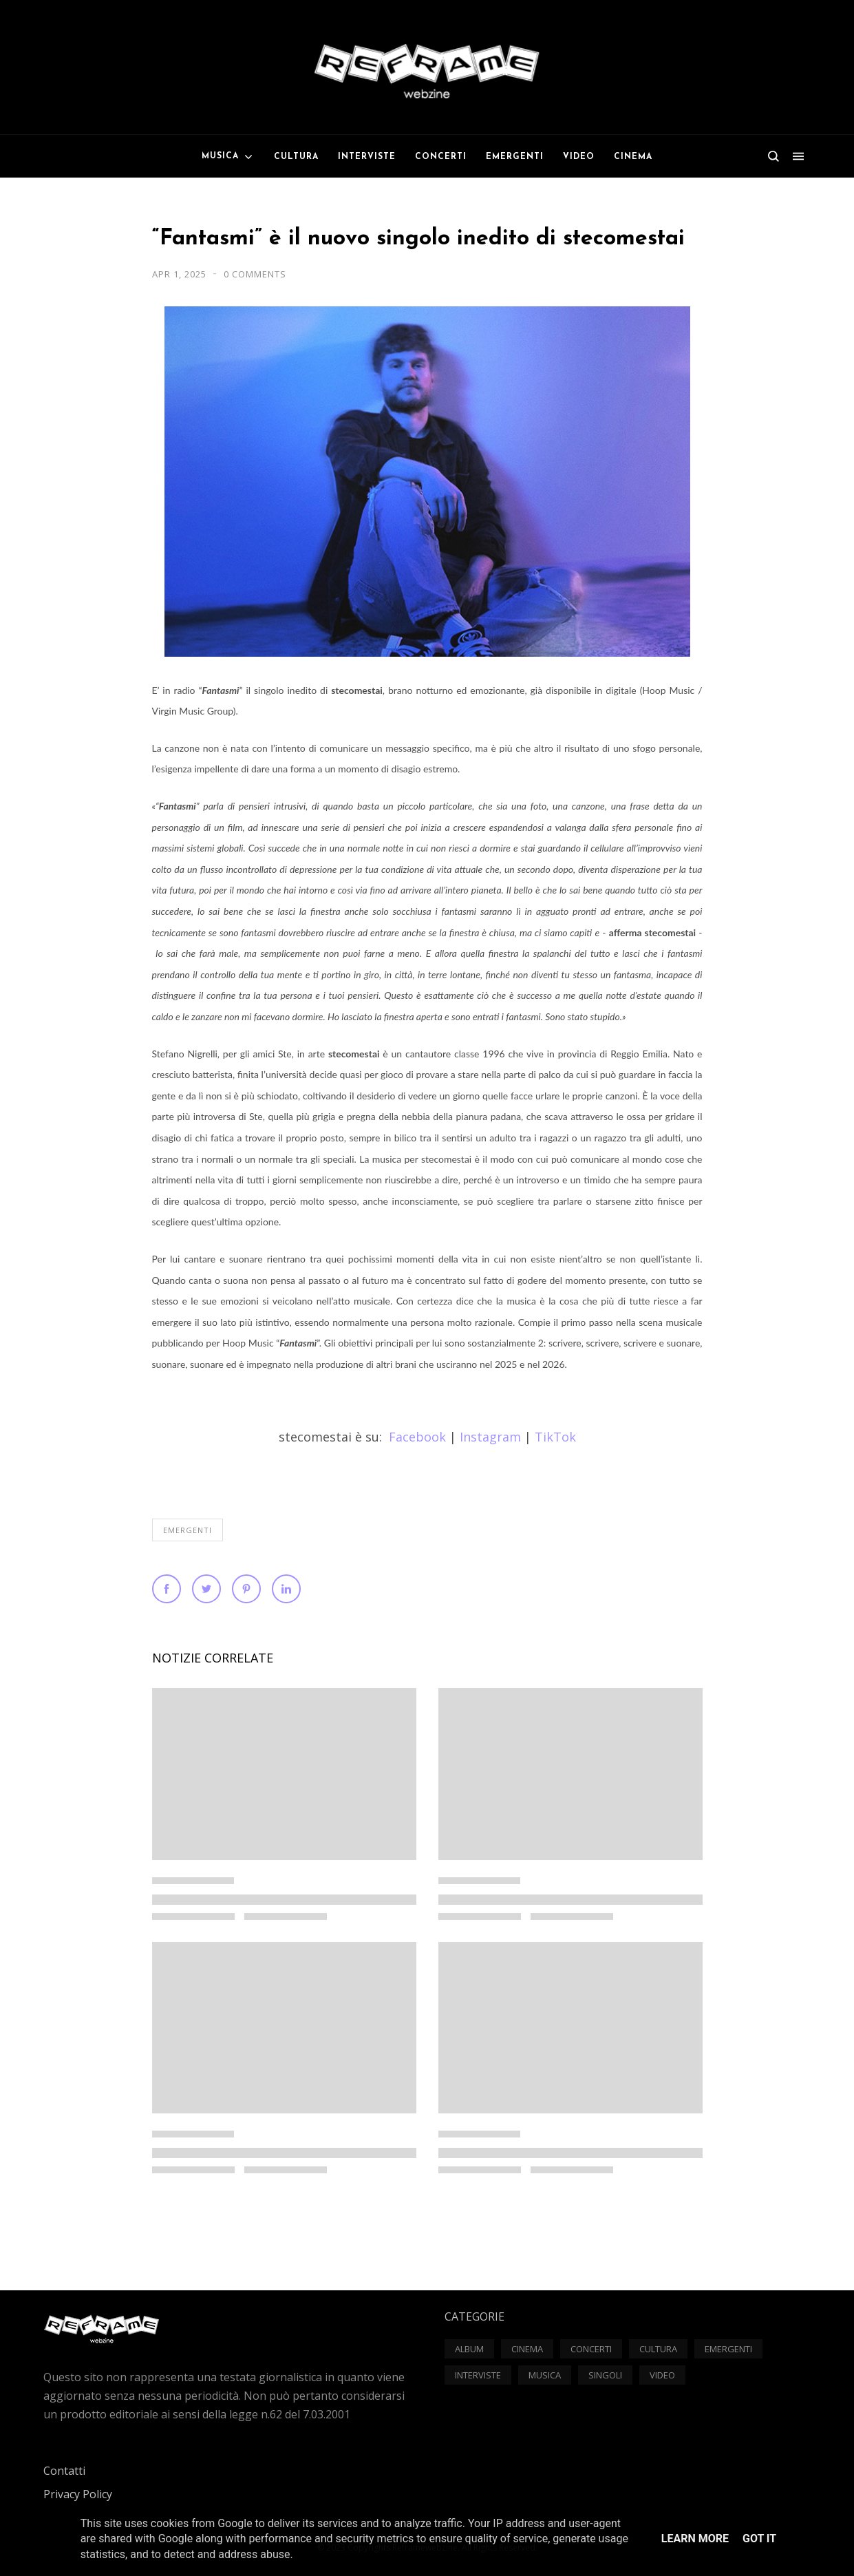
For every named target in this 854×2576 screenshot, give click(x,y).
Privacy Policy (77, 2494)
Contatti (64, 2470)
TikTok (555, 1436)
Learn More (695, 2538)
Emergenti (187, 1530)
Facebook (417, 1436)
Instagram (490, 1436)
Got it (759, 2538)
